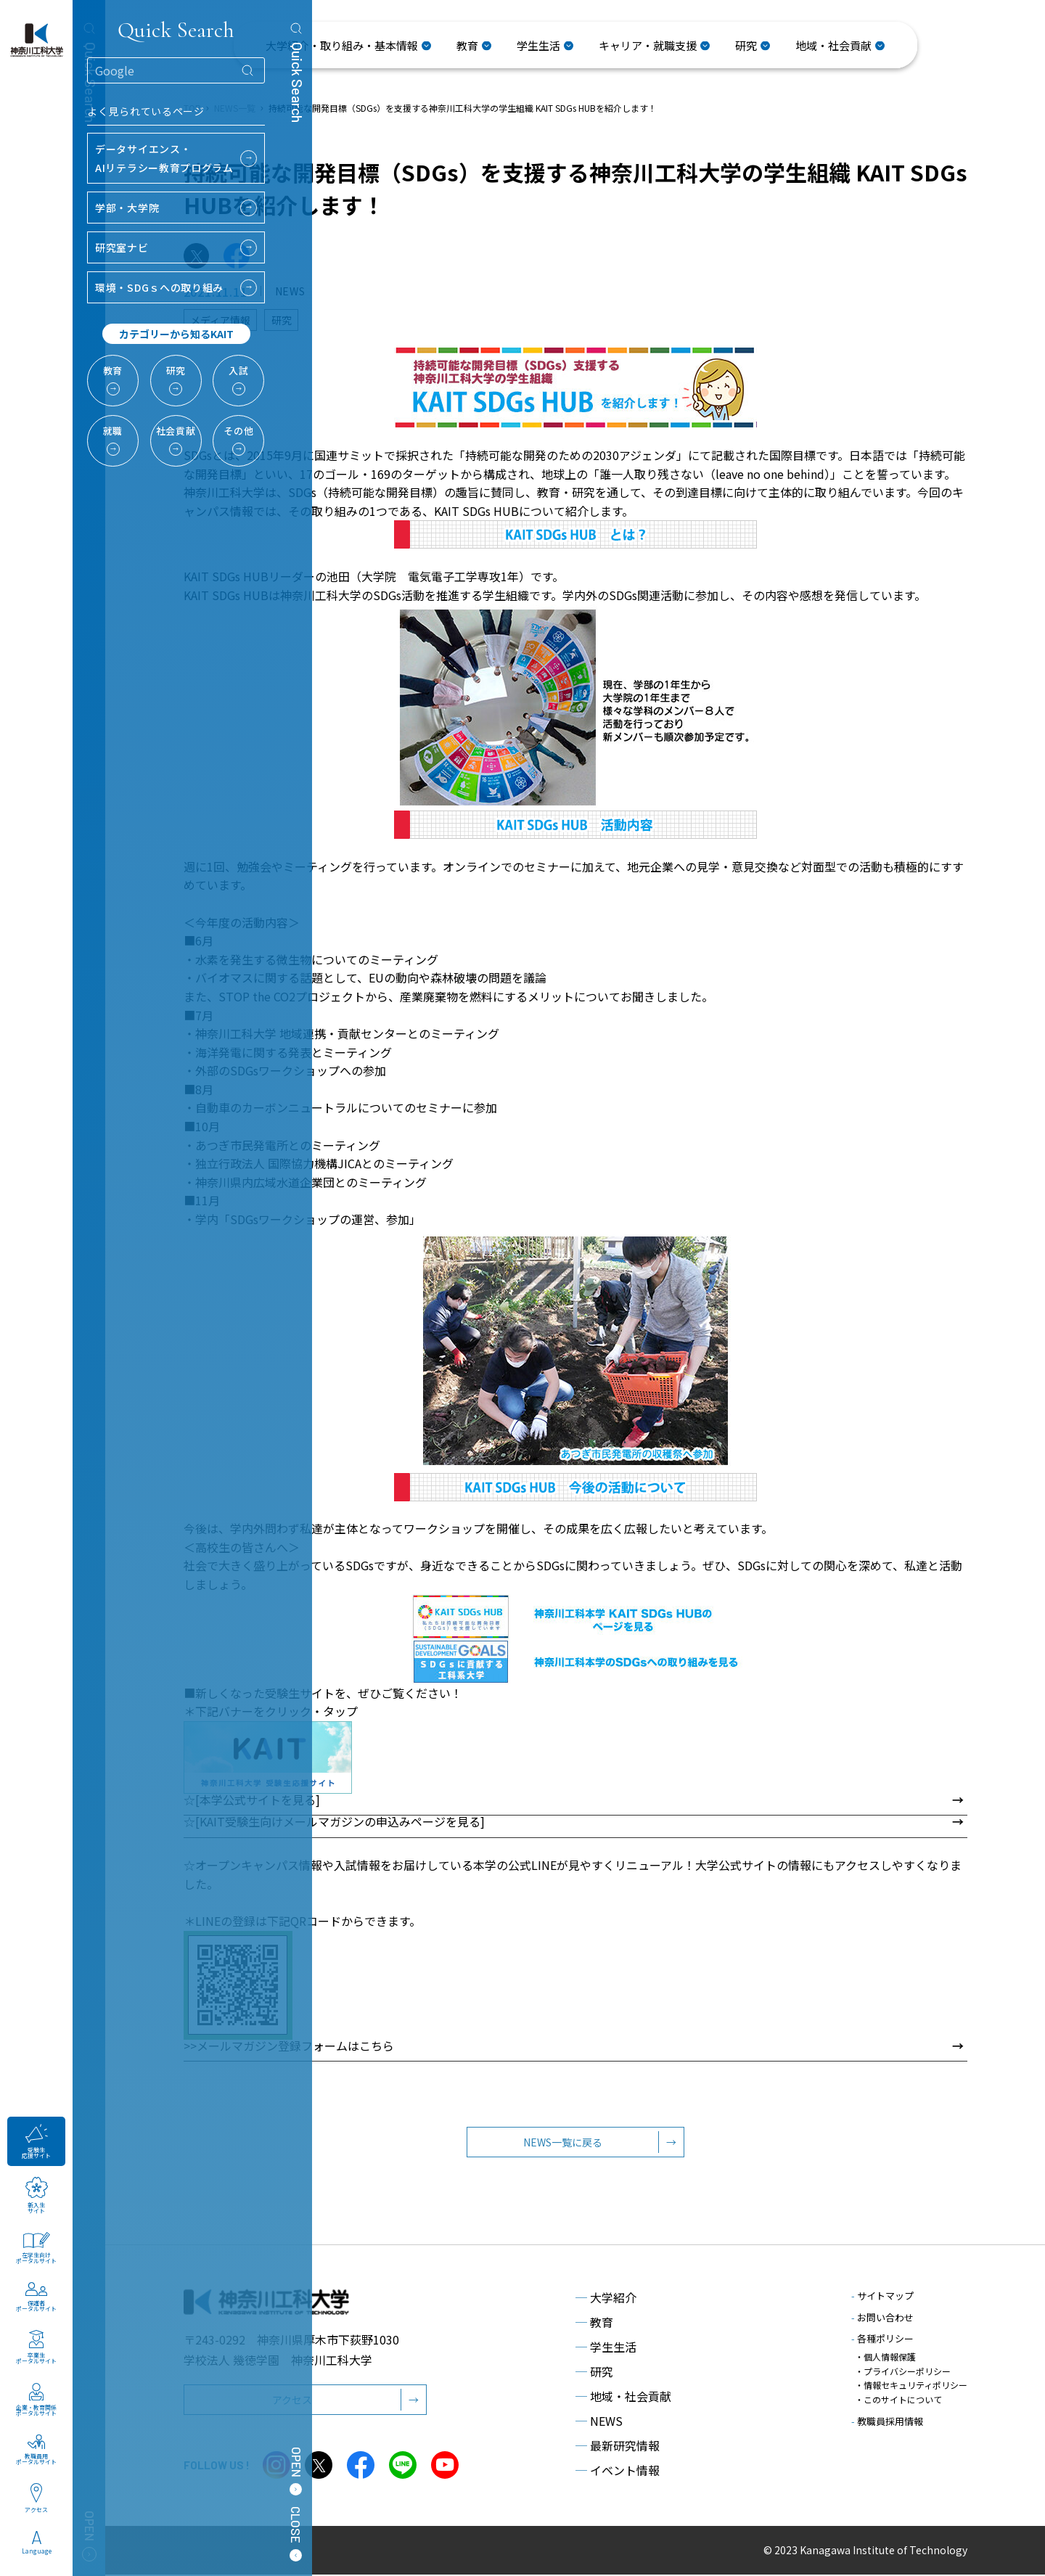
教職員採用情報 (887, 2420)
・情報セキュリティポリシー (911, 2385)
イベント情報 (617, 2471)
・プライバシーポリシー (903, 2372)
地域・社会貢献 (623, 2397)
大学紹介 (605, 2299)
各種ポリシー (882, 2340)
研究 (594, 2373)
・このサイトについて (898, 2399)
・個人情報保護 (885, 2358)
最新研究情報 (617, 2447)
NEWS (599, 2422)
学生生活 (605, 2348)
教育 (594, 2323)
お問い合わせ (882, 2319)
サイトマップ (882, 2297)
